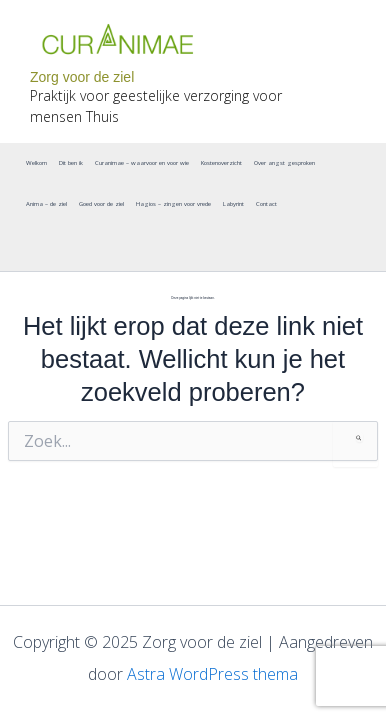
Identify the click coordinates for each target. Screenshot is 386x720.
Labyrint (233, 204)
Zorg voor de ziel (82, 77)
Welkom (36, 163)
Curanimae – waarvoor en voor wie (142, 163)
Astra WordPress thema (212, 674)
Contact (266, 204)
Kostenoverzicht (221, 163)
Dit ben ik (71, 163)
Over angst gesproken (284, 163)
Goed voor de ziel (101, 204)
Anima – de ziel (46, 204)
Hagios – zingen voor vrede (173, 204)
